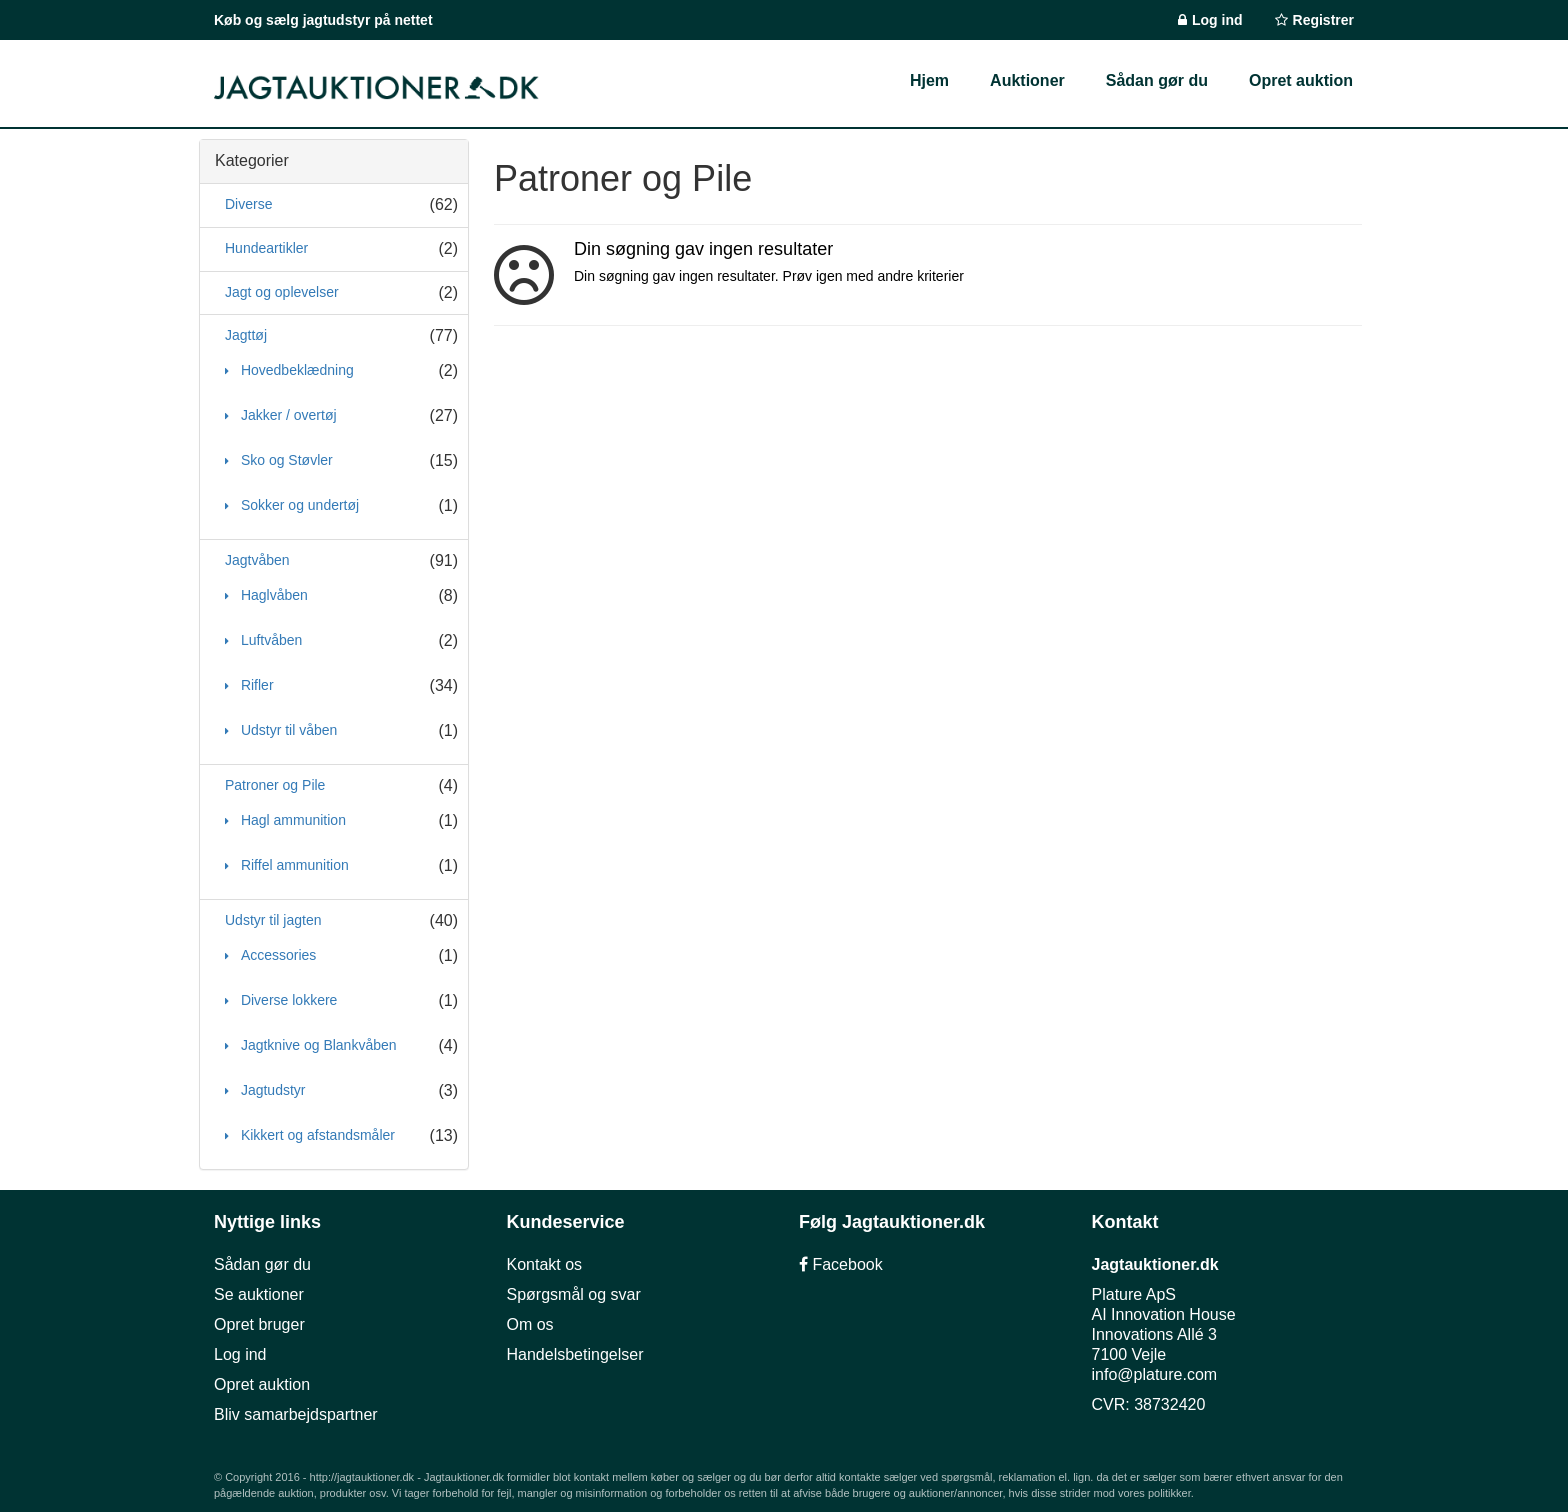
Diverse (248, 204)
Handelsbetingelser (575, 1354)
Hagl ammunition (291, 820)
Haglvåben (272, 595)
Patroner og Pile (275, 785)
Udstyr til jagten (273, 920)
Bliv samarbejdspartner (296, 1414)
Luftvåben (269, 640)
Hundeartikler (266, 248)
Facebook (841, 1264)
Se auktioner (259, 1294)
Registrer (1323, 20)
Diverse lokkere (287, 1000)
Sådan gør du (262, 1264)
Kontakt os (545, 1264)
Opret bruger (259, 1324)
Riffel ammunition (293, 865)
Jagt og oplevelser (282, 292)
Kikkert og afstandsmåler (316, 1135)
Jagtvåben (257, 560)
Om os (530, 1324)
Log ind (1217, 20)
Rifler (255, 685)
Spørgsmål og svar (574, 1294)
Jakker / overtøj (287, 415)
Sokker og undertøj (298, 505)
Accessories (276, 955)
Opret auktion (262, 1384)
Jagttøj (246, 335)
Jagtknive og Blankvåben (317, 1045)
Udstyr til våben (287, 730)
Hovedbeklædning (295, 370)
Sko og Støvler (285, 460)
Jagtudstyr (271, 1090)
